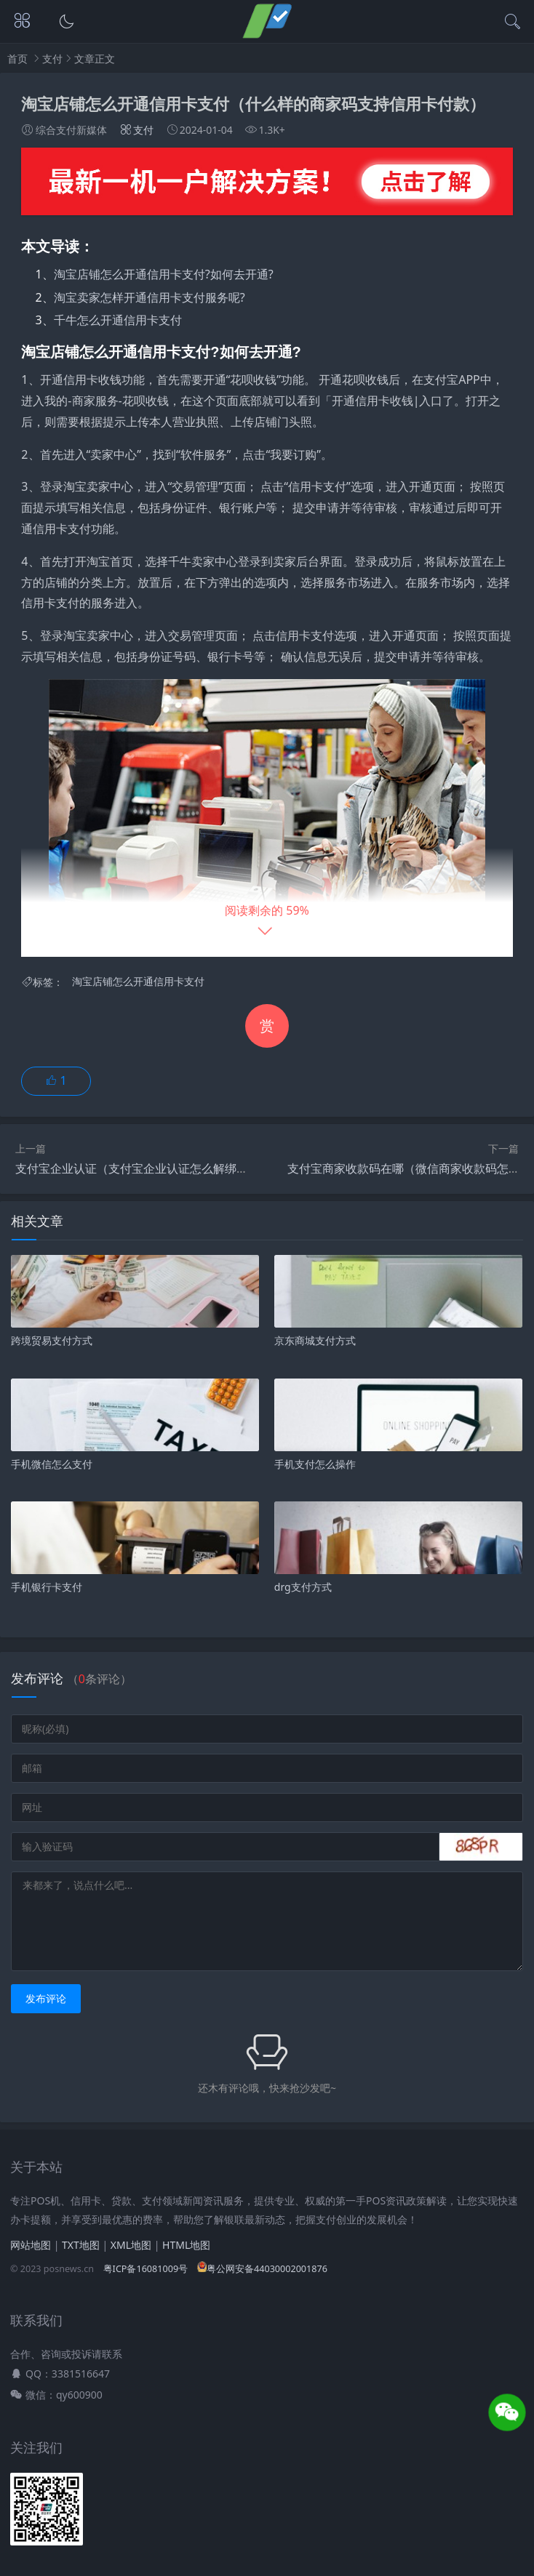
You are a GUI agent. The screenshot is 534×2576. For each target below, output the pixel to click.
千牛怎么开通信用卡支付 (118, 320)
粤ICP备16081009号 (145, 2269)
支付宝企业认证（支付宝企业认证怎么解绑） (131, 1168)
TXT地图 (81, 2245)
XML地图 (131, 2245)
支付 (52, 58)
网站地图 (30, 2245)
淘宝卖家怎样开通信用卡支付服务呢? (149, 297)
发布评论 (45, 1998)
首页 (17, 58)
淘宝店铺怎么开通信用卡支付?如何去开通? (164, 274)
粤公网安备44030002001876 (262, 2269)
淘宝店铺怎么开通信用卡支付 (138, 982)
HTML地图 (186, 2245)
